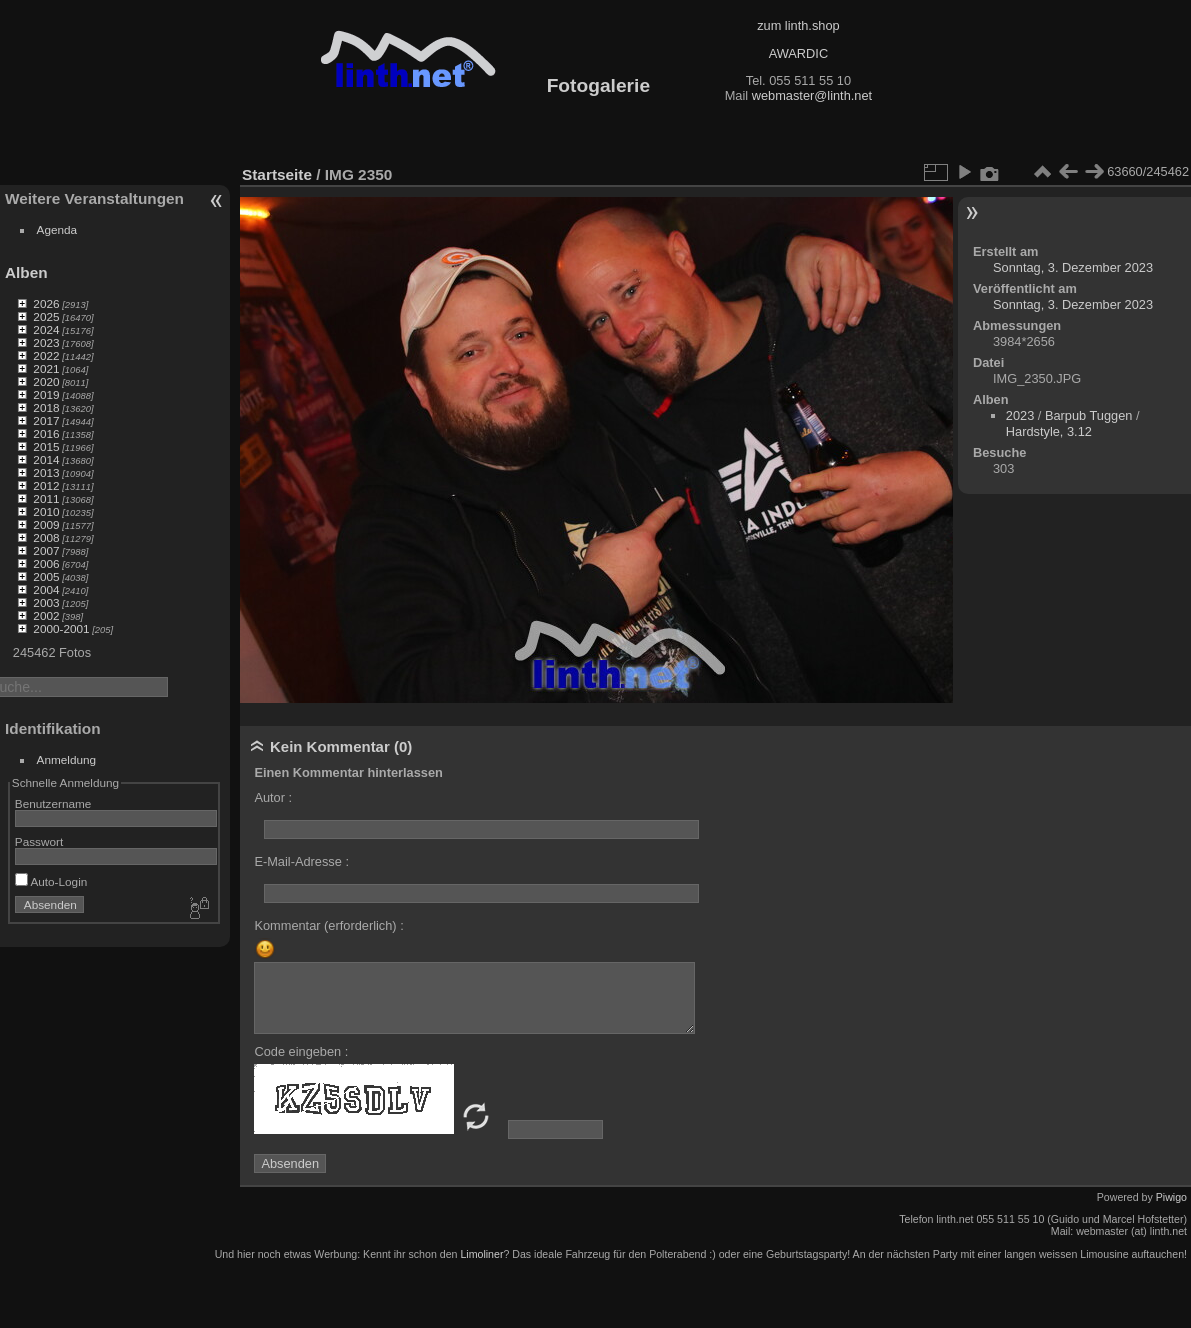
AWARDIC (798, 53)
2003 (46, 602)
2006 (46, 563)
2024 (46, 329)
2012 (46, 485)
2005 (46, 576)
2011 (46, 498)
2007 (46, 550)
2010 (46, 511)
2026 (46, 303)
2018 (46, 407)
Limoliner (481, 1254)
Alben (26, 272)
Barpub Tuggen (1089, 415)
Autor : (273, 797)
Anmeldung (67, 759)
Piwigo (1171, 1197)
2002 (46, 615)
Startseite (277, 174)
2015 (46, 446)
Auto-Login (51, 881)
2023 (46, 342)
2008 (46, 537)
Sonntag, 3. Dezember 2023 (1073, 267)
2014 (46, 459)
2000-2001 (61, 628)
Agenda (57, 229)
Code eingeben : (301, 1051)
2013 (46, 472)
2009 (46, 524)
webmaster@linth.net (812, 95)
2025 (46, 316)
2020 (46, 381)
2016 (46, 433)
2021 (46, 368)
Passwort (39, 841)
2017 (46, 420)
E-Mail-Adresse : (301, 861)
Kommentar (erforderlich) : (328, 925)
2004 (46, 589)
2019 (46, 394)
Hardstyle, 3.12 (1049, 431)
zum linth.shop (798, 25)
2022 (46, 355)
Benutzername (53, 803)
